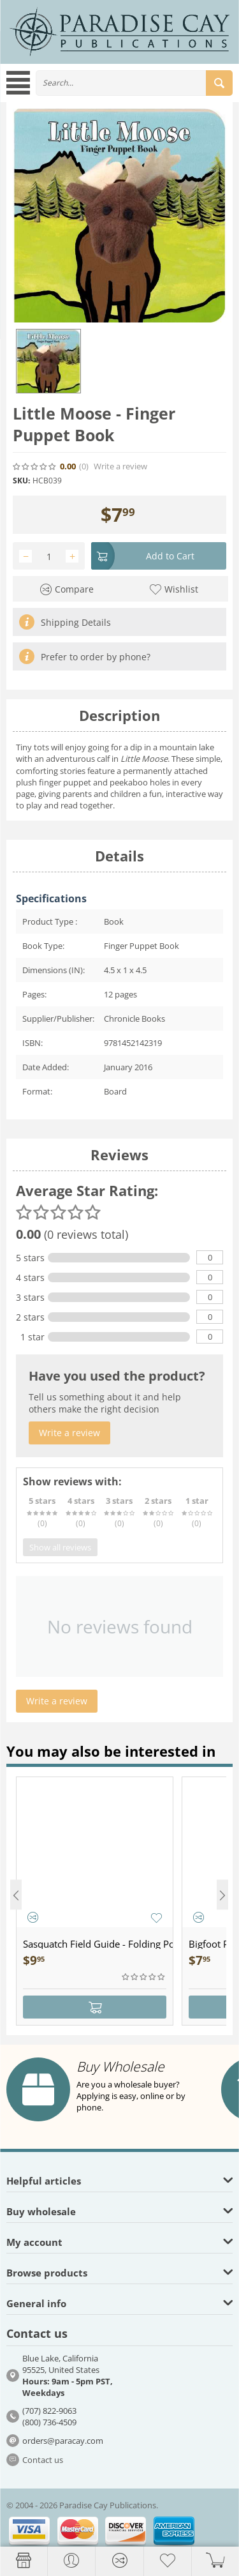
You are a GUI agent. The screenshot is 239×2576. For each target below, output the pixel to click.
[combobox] (134, 83)
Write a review (120, 466)
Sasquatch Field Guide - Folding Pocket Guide (98, 1943)
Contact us (42, 2460)
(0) (84, 466)
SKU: (21, 480)
